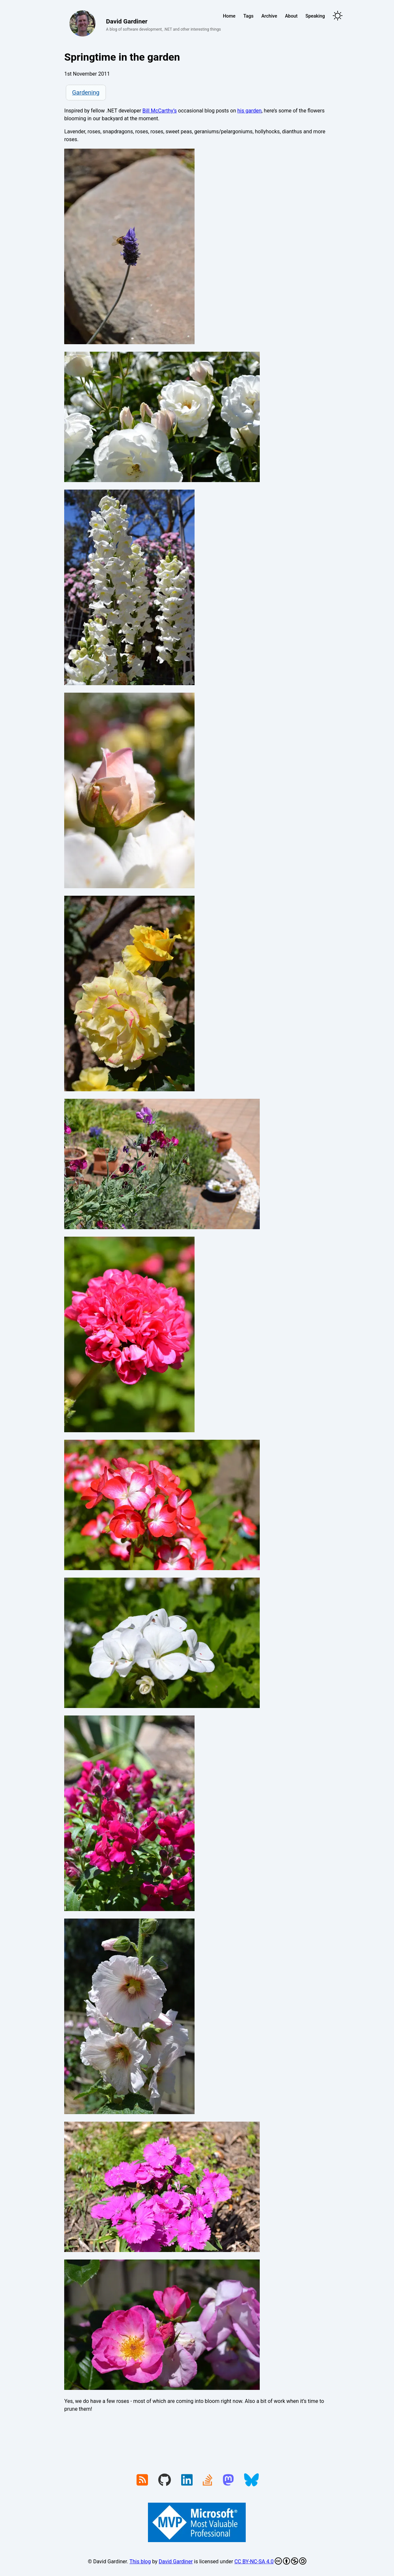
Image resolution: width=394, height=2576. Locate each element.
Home (229, 16)
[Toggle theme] (337, 16)
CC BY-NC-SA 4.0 (270, 2561)
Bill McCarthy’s (159, 111)
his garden (249, 111)
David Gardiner (176, 2561)
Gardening (85, 92)
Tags (248, 16)
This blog (140, 2561)
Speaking (315, 16)
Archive (269, 16)
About (291, 16)
